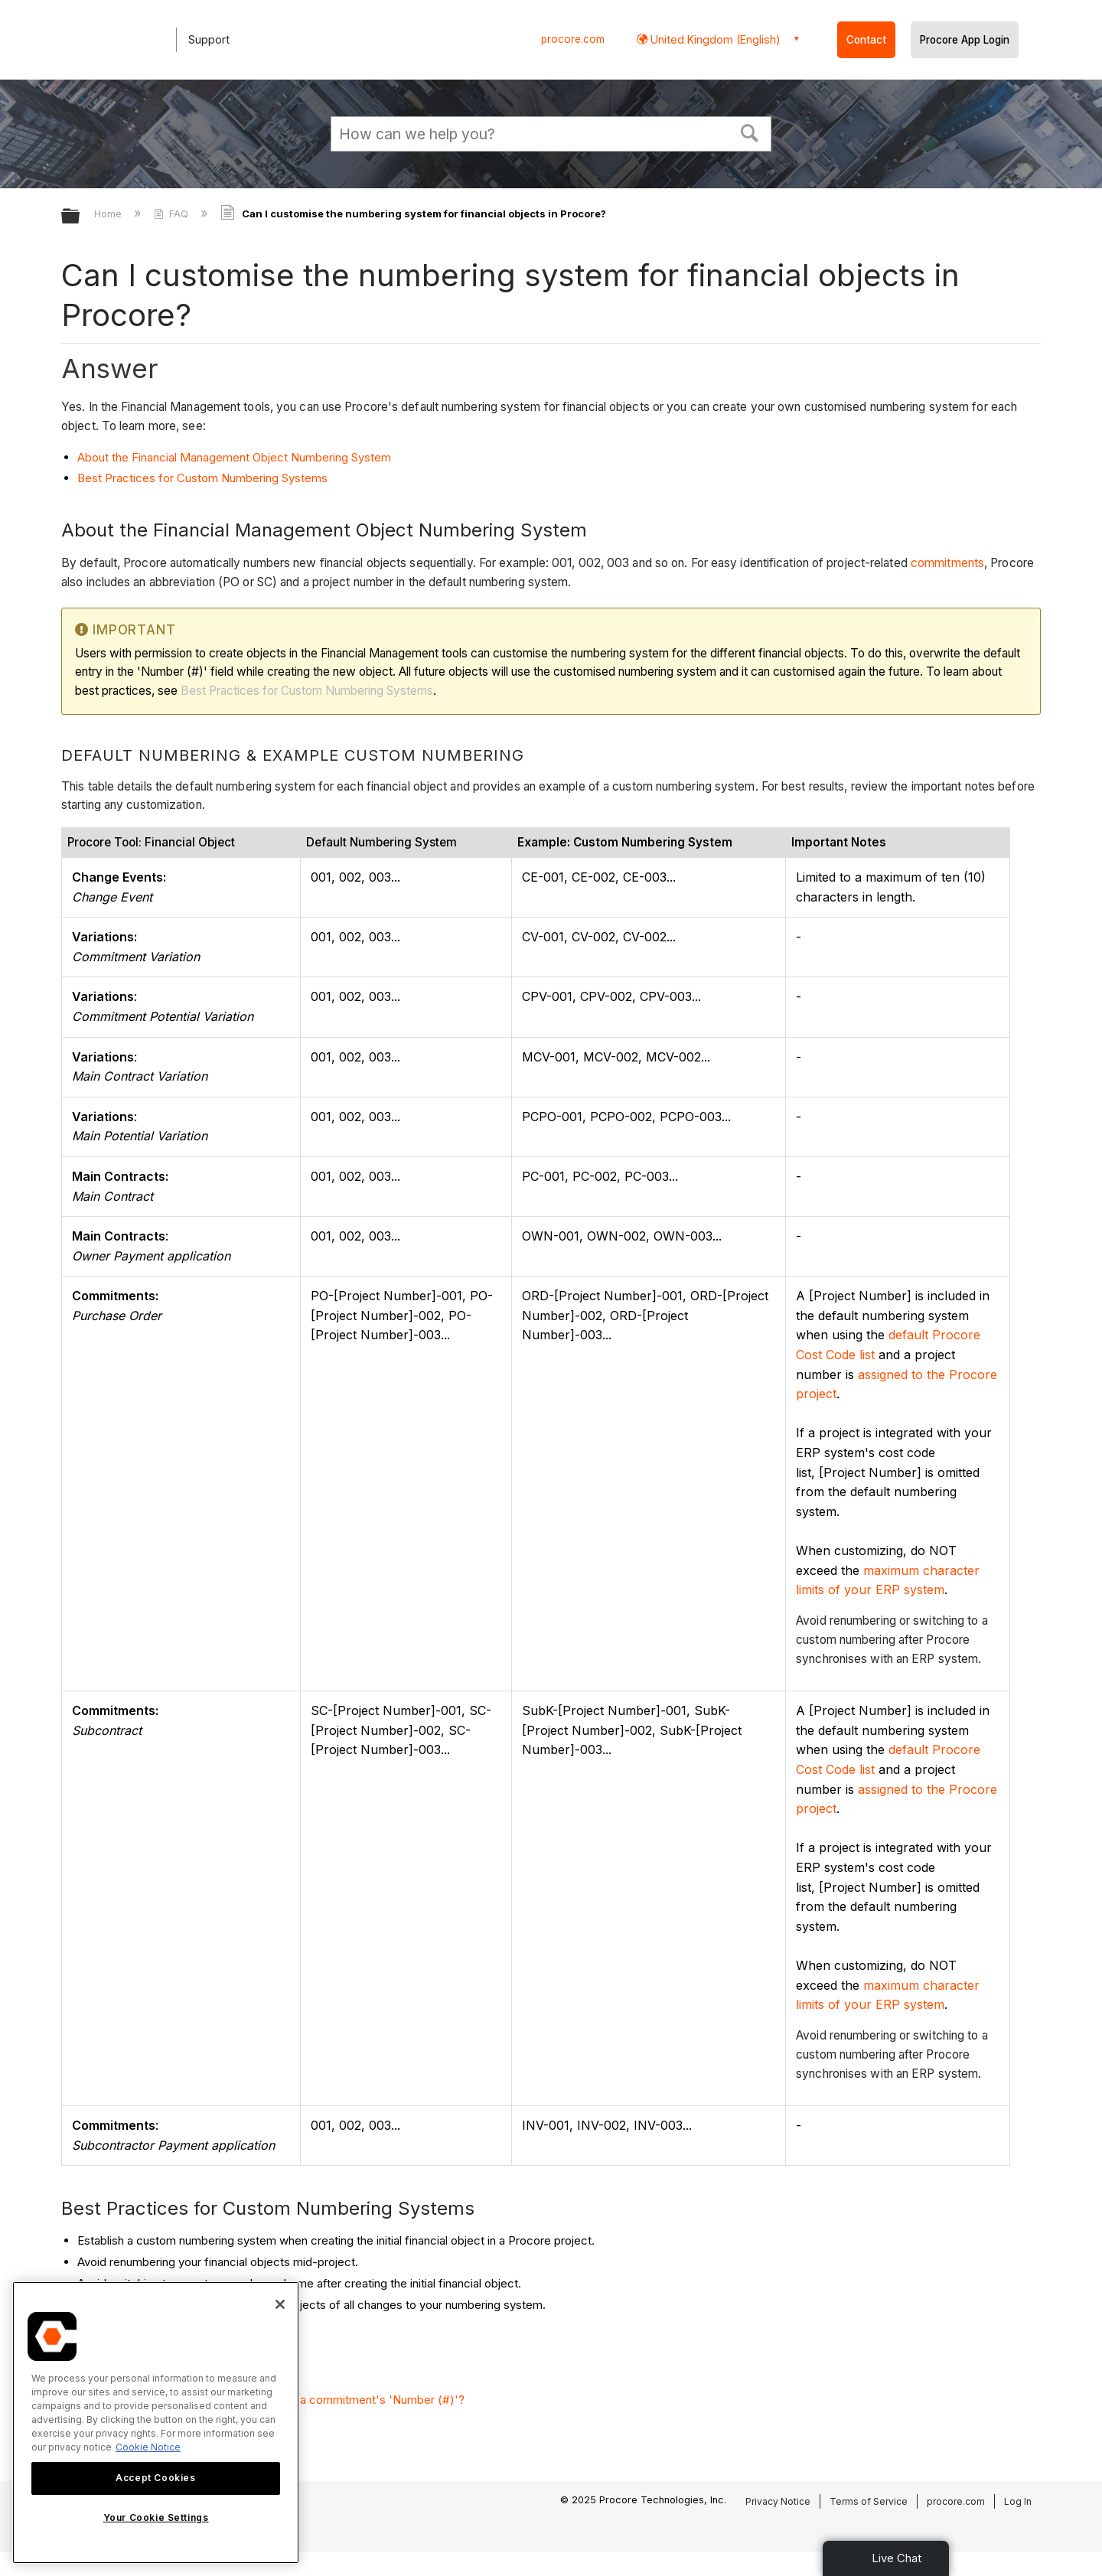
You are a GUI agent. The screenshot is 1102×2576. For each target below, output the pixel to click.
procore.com (573, 39)
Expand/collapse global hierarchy (80, 217)
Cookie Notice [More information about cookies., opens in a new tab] (148, 2447)
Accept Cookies (155, 2477)
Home (109, 213)
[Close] (280, 2304)
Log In (1018, 2501)
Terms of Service (869, 2501)
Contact (866, 40)
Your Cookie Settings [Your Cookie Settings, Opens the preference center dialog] (156, 2517)
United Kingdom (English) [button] (714, 39)
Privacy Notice (777, 2501)
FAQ (172, 213)
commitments (947, 563)
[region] (155, 2422)
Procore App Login (964, 40)
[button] (750, 131)
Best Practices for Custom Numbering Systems (202, 478)
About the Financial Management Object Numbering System (234, 457)
